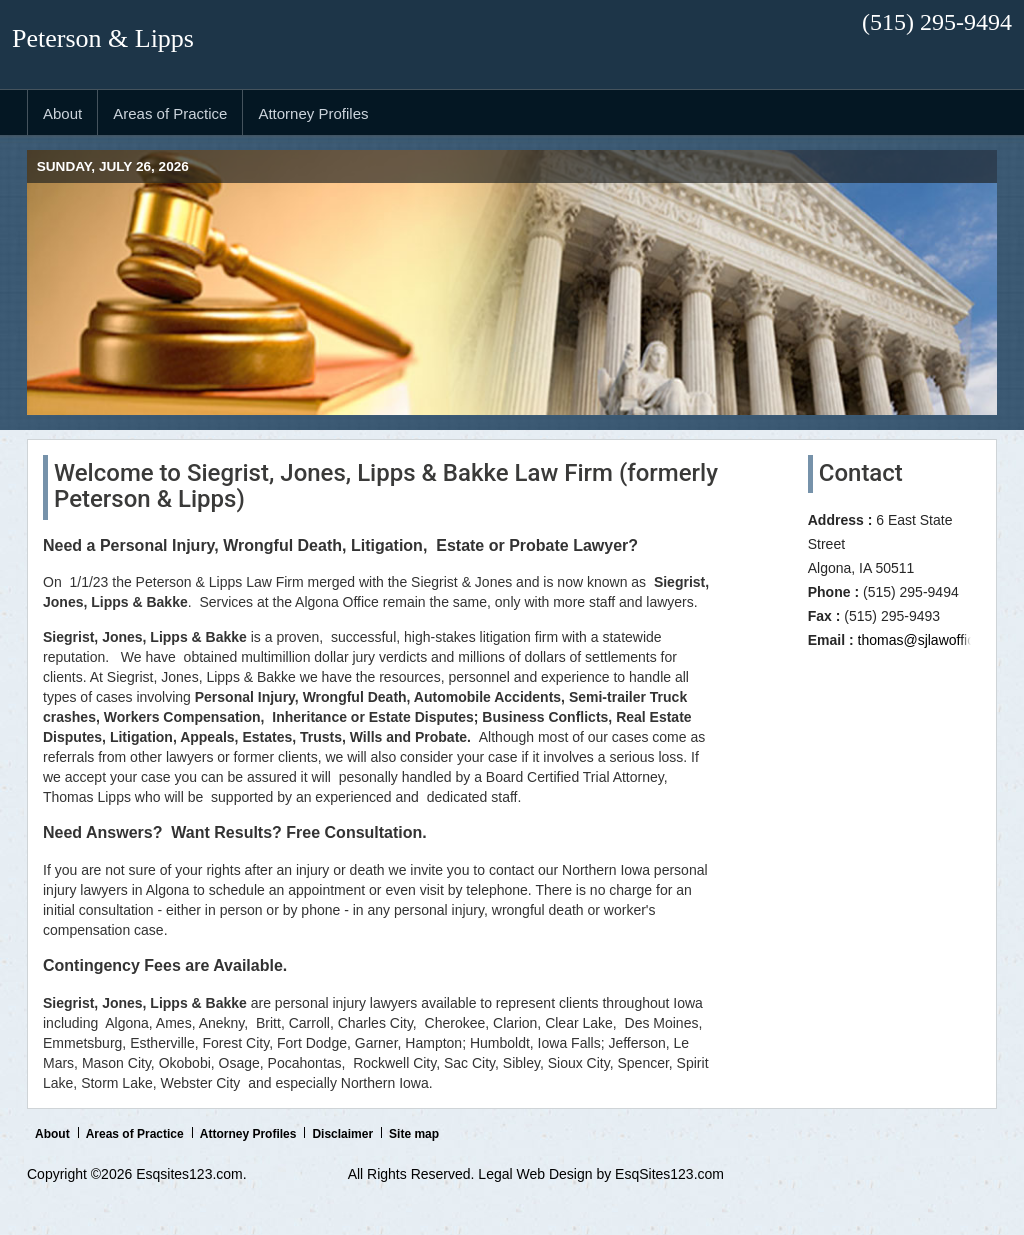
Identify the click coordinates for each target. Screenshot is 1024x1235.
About (52, 1134)
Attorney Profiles (248, 1134)
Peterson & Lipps (103, 38)
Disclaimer (342, 1134)
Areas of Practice (135, 1134)
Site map (414, 1134)
